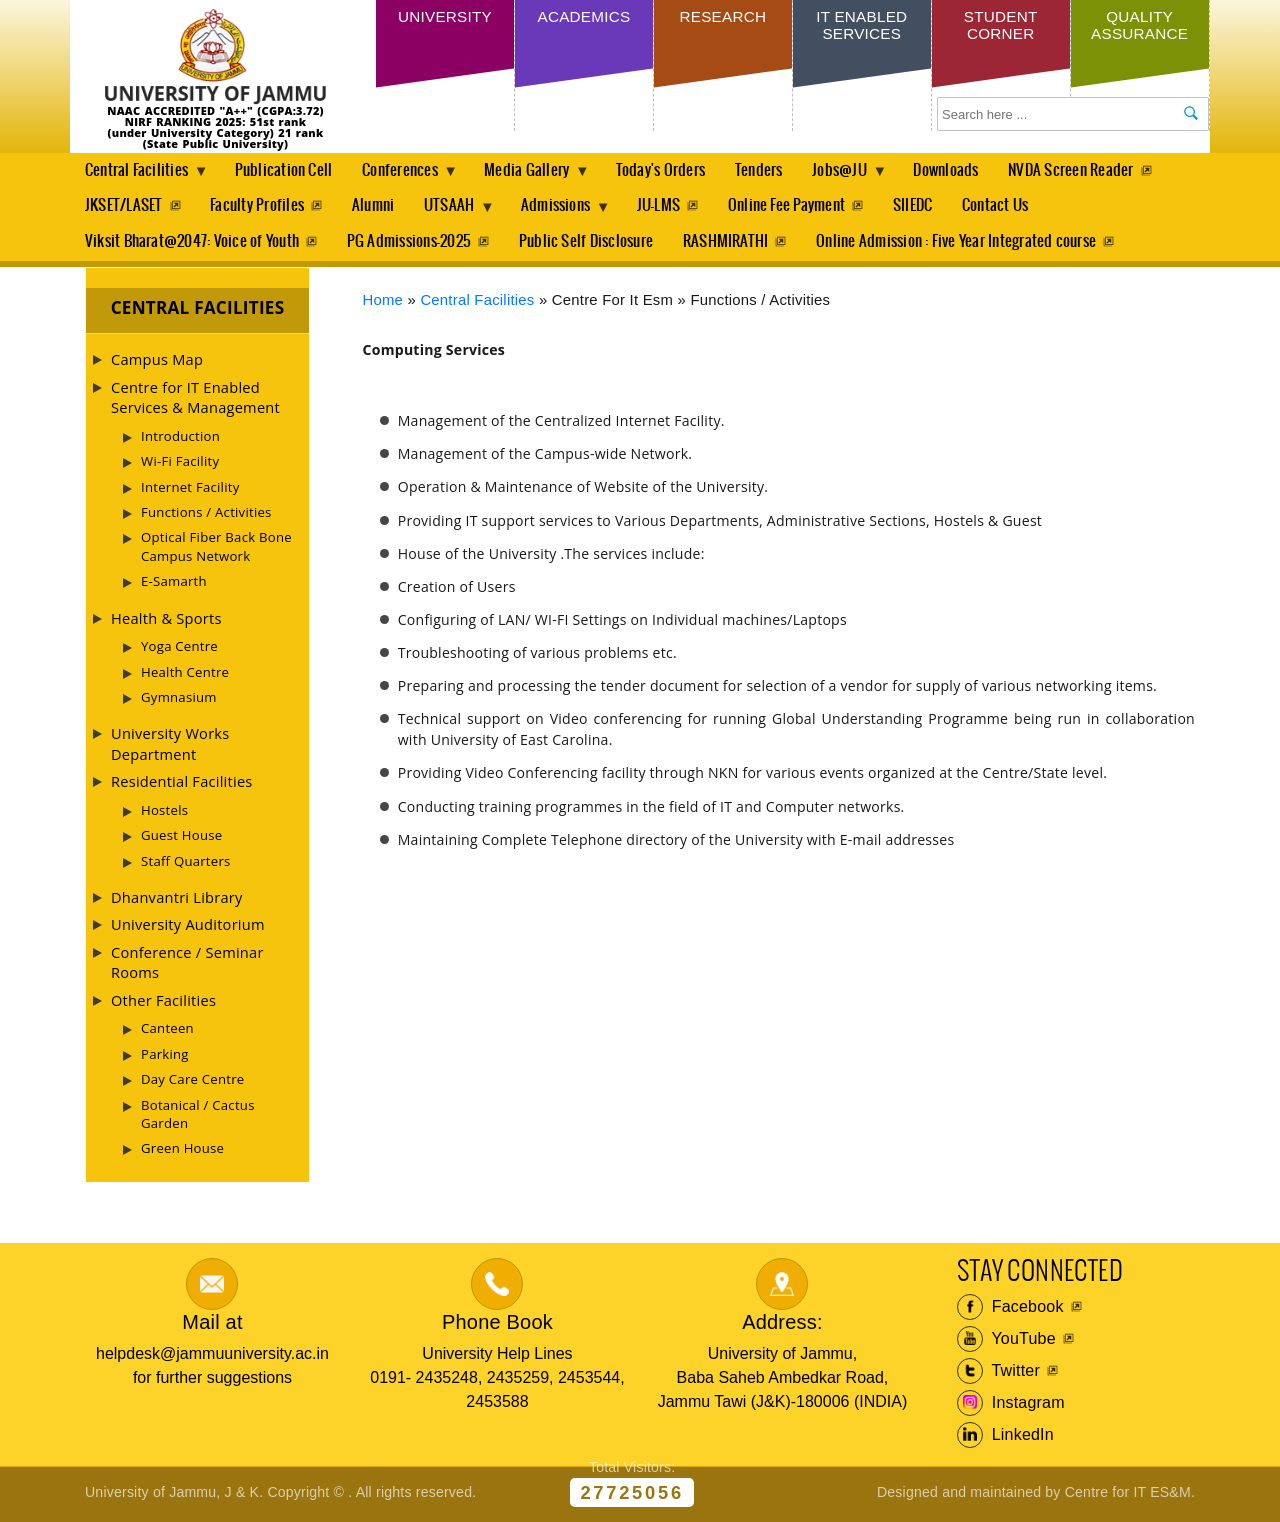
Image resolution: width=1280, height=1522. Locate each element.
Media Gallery (540, 176)
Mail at (212, 1325)
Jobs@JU (861, 176)
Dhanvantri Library (177, 901)
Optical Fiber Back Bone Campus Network (216, 550)
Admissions (569, 213)
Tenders (775, 170)
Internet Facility (190, 490)
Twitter (998, 1375)
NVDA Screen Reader (1094, 170)
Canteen (167, 1032)
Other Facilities (163, 1003)
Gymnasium (179, 700)
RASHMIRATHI (732, 244)
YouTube (1006, 1343)
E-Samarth (174, 585)
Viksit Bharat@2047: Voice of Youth (192, 244)
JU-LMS (671, 207)
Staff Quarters (186, 864)
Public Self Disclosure (590, 244)
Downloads (967, 170)
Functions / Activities (206, 516)
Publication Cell (287, 170)
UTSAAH (459, 213)
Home (383, 303)
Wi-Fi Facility (180, 465)
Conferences (409, 176)
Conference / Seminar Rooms (187, 965)
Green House (182, 1152)
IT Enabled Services (861, 27)
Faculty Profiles (259, 207)
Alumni (377, 207)
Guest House (181, 839)
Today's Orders (673, 170)
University (445, 18)
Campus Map (157, 363)
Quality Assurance (1140, 27)
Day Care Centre (192, 1083)
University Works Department (170, 747)
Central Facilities (140, 176)
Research (722, 18)
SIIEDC (930, 207)
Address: (782, 1325)
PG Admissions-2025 (411, 244)
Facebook (1010, 1311)
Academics (583, 18)
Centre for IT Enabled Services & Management (195, 400)
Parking (165, 1057)
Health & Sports (166, 621)
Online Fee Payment (802, 207)
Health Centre (185, 675)
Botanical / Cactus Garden (198, 1117)
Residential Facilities (182, 785)
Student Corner (1000, 27)
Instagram (1011, 1407)
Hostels (164, 813)
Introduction (180, 439)
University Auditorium (188, 928)
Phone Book (497, 1325)
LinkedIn (1005, 1439)
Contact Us (1015, 207)
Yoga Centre (179, 650)
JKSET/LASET (124, 207)
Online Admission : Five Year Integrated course (964, 244)
